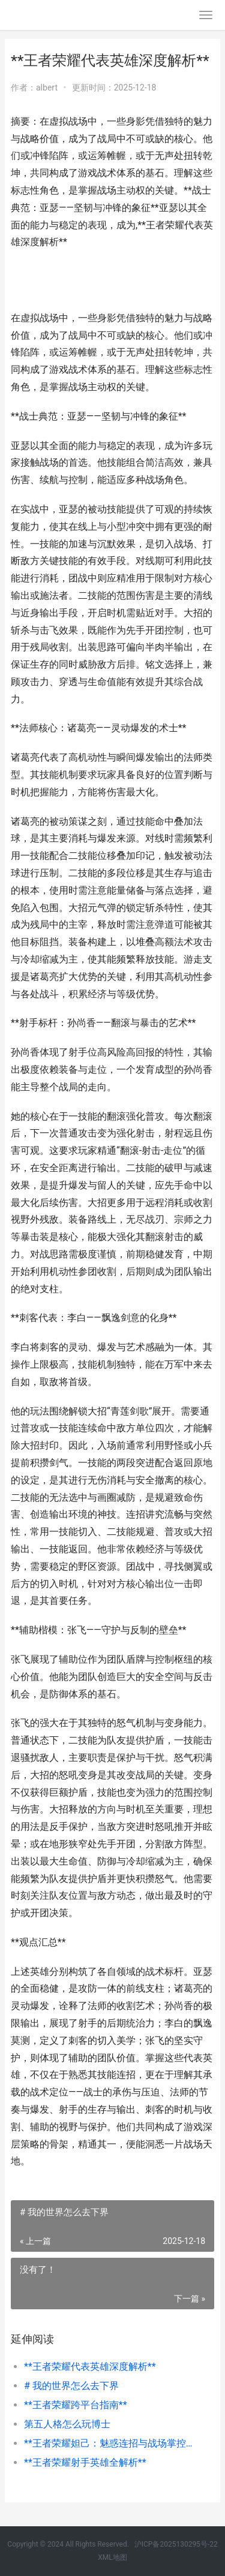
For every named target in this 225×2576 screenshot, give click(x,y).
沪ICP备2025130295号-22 (176, 2544)
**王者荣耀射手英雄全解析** (85, 2462)
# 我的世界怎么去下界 (71, 2385)
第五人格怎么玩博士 (67, 2424)
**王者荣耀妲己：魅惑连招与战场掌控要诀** (109, 2443)
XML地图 (112, 2557)
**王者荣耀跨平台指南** (75, 2405)
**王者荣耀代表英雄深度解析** (90, 2366)
